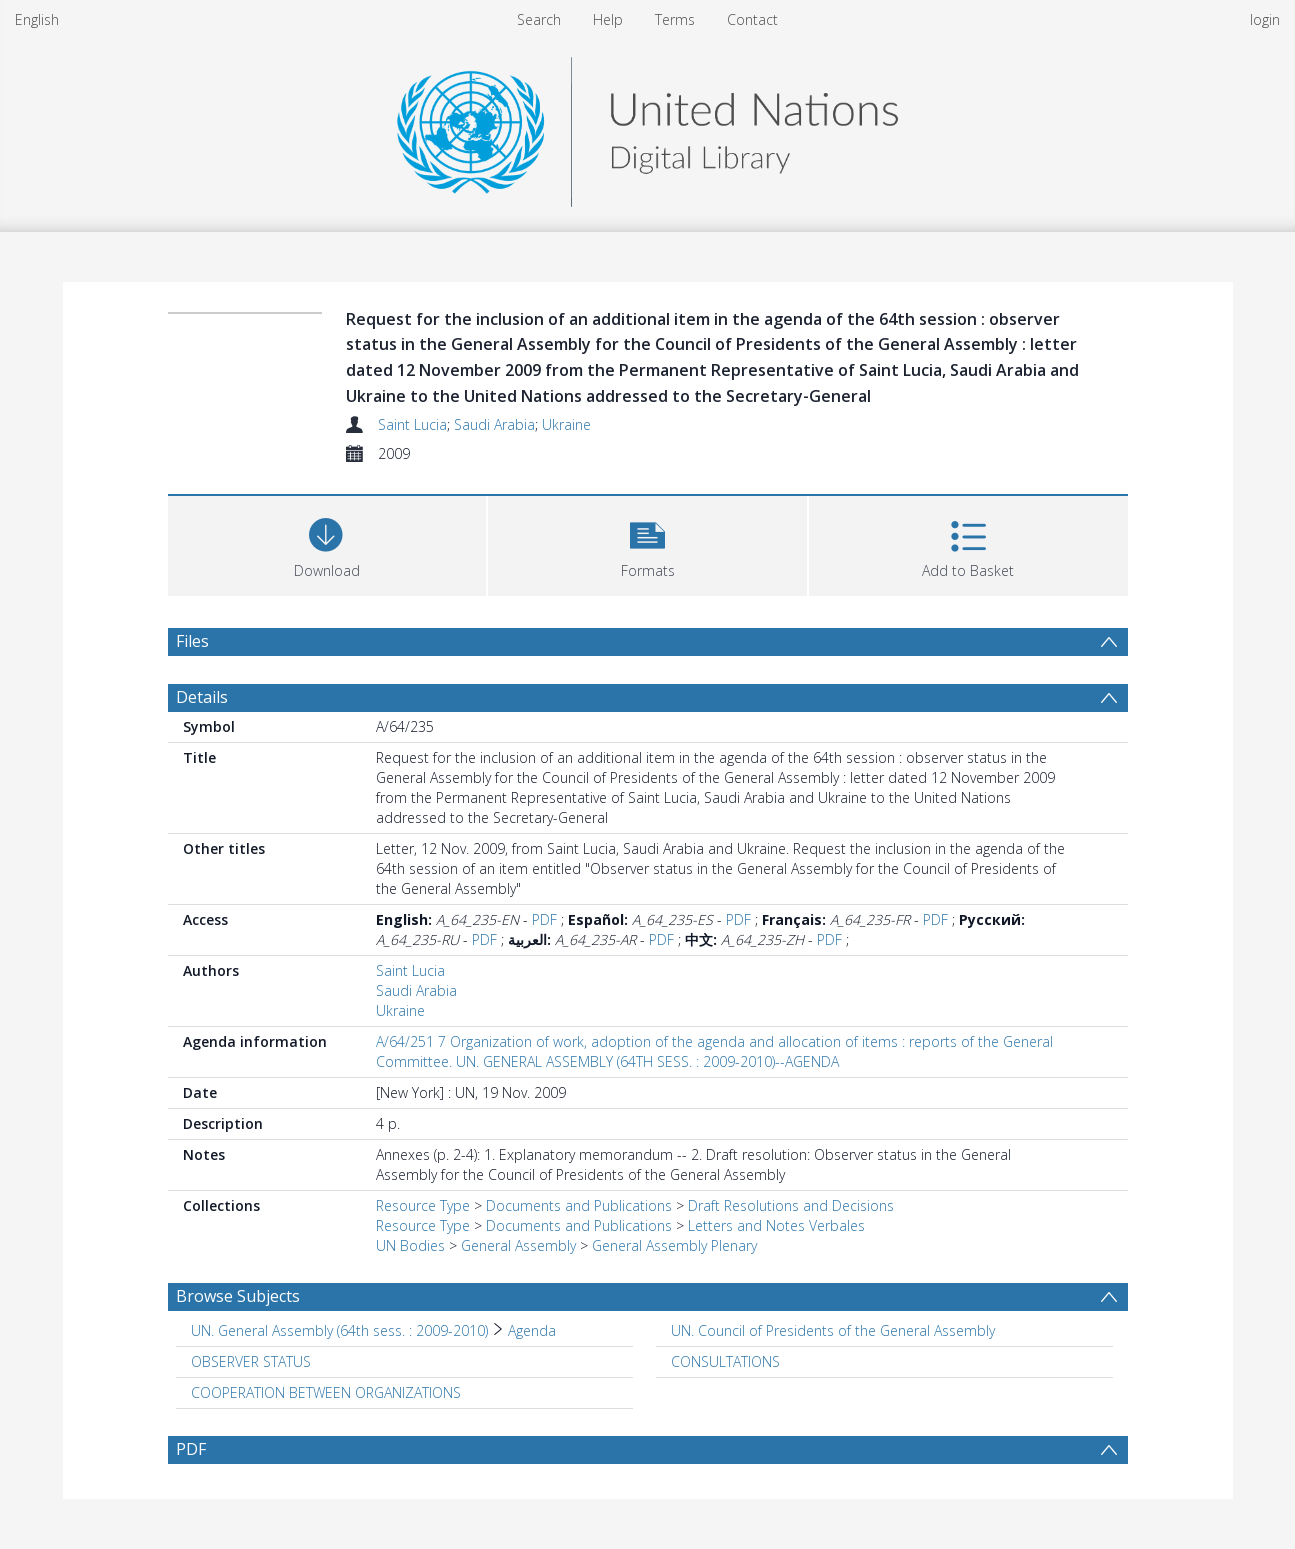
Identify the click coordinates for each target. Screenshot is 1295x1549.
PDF (544, 919)
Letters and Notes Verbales (776, 1225)
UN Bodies (410, 1245)
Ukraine (566, 424)
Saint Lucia (412, 424)
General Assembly (518, 1245)
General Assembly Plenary (674, 1245)
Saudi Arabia (494, 424)
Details (202, 697)
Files (192, 641)
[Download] (327, 543)
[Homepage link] (647, 126)
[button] (647, 543)
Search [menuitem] (539, 19)
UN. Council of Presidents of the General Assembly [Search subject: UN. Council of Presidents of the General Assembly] (833, 1330)
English (37, 19)
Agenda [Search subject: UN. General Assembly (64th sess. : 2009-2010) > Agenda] (532, 1330)
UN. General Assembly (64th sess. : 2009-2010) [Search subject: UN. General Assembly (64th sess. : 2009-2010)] (339, 1330)
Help (608, 19)
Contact (752, 19)
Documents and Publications (579, 1205)
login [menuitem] (1265, 19)
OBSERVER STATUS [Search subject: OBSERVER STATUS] (251, 1361)
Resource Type (423, 1205)
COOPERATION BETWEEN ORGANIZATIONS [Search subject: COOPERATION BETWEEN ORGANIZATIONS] (326, 1392)
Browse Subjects (238, 1296)
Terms (675, 19)
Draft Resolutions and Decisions (791, 1205)
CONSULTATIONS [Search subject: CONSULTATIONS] (725, 1361)
